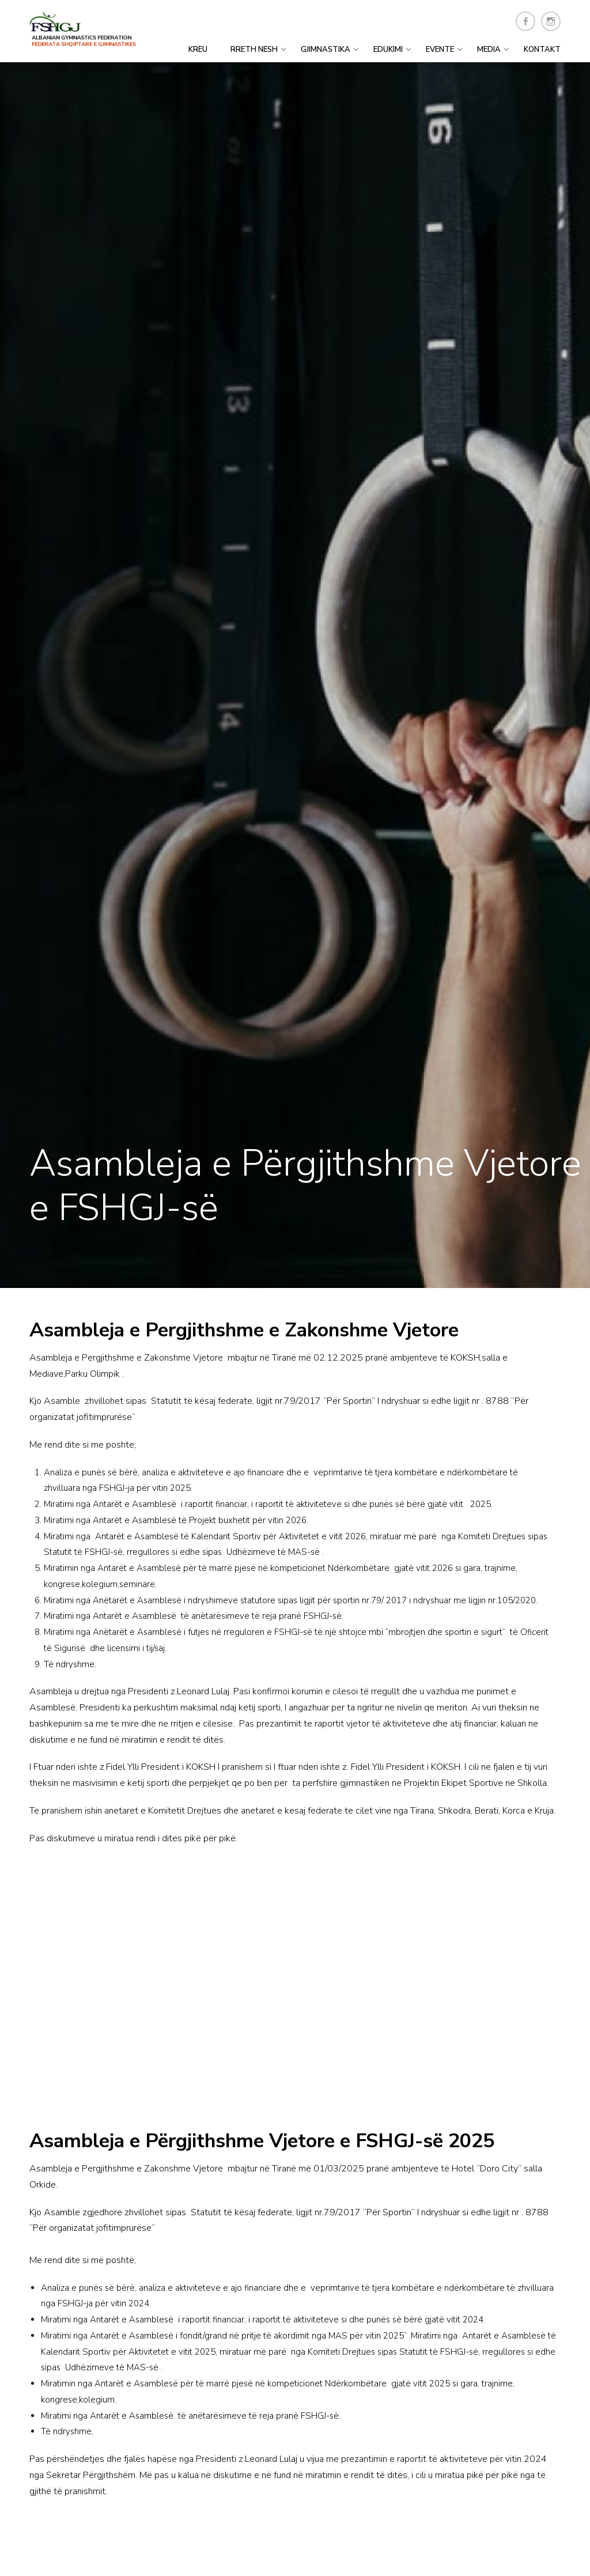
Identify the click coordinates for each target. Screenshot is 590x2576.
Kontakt (542, 50)
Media (489, 50)
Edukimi (388, 50)
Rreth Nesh (254, 50)
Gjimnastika (325, 50)
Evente (440, 50)
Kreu (197, 50)
